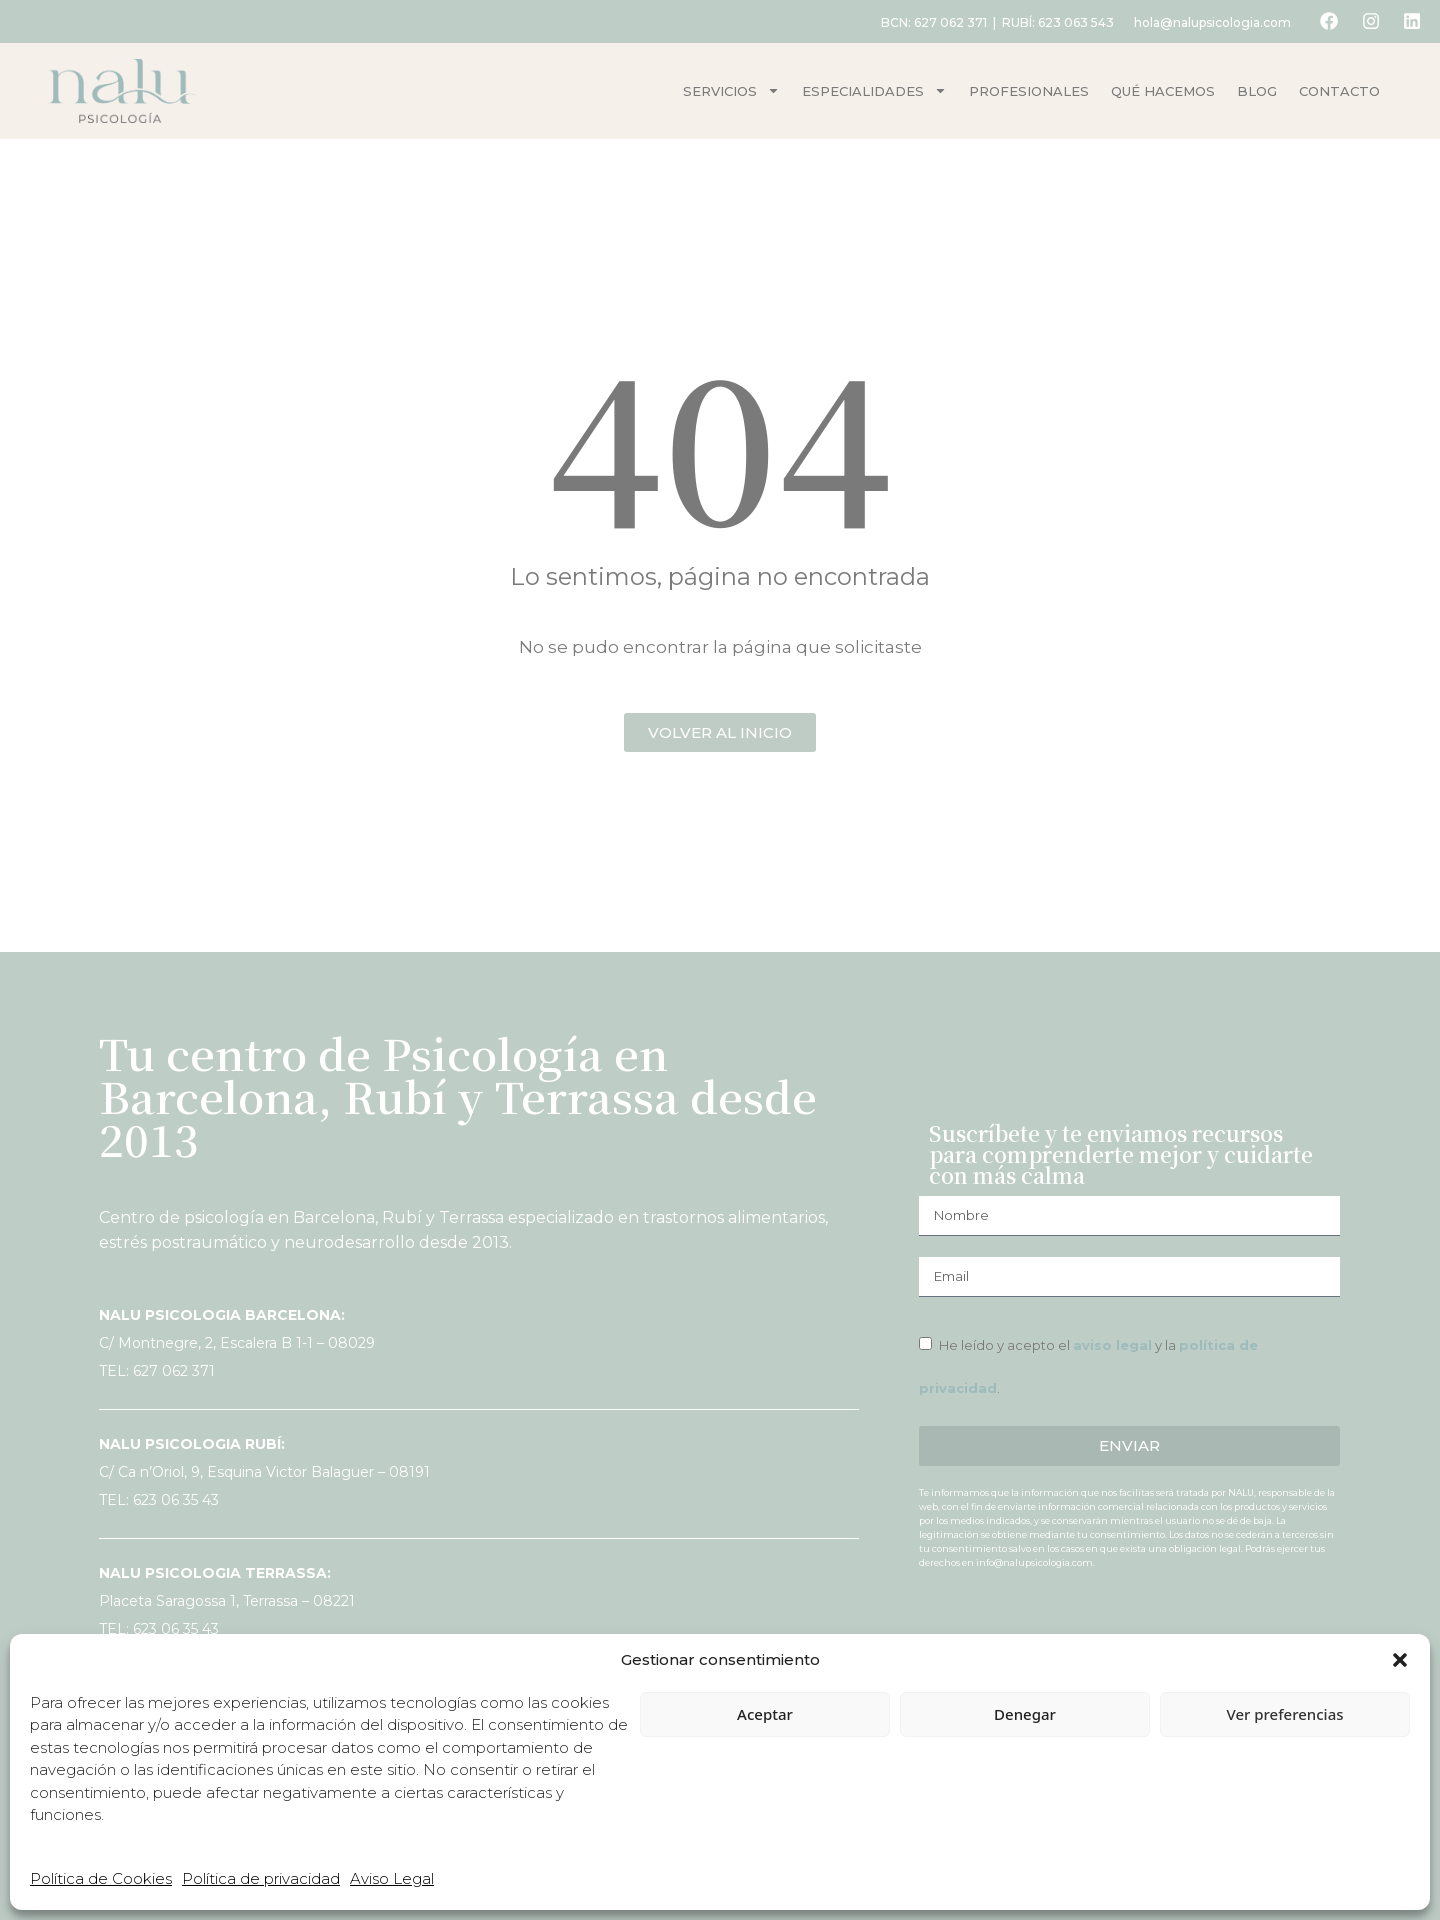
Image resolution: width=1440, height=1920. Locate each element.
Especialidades (874, 90)
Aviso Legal (392, 1878)
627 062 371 (945, 22)
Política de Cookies (101, 1878)
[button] (1400, 1660)
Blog (1257, 91)
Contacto (1339, 91)
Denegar (1025, 1714)
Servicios (731, 90)
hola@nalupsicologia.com (1207, 22)
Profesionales (1029, 91)
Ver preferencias (1284, 1714)
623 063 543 (1071, 22)
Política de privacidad (261, 1878)
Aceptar (765, 1714)
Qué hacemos (1163, 91)
